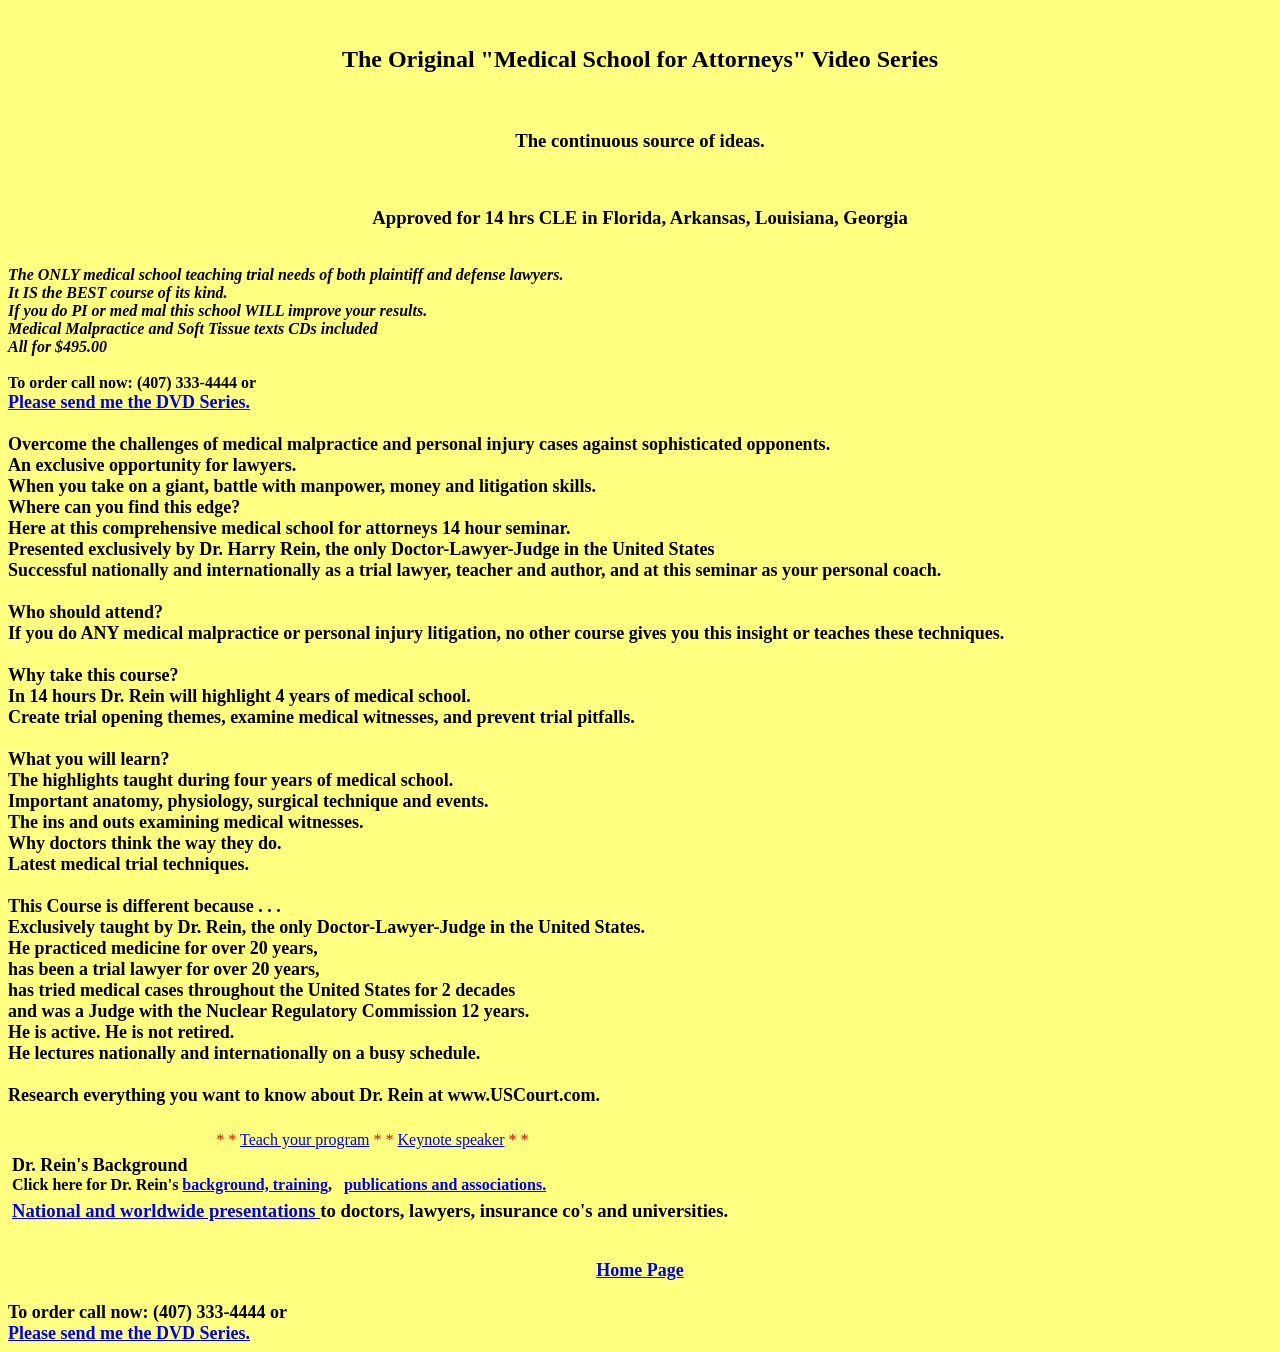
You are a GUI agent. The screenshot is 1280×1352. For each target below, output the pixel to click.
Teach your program (305, 1139)
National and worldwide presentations (166, 1210)
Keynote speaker (450, 1139)
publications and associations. (445, 1184)
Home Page (639, 1270)
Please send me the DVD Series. (129, 402)
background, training (255, 1184)
